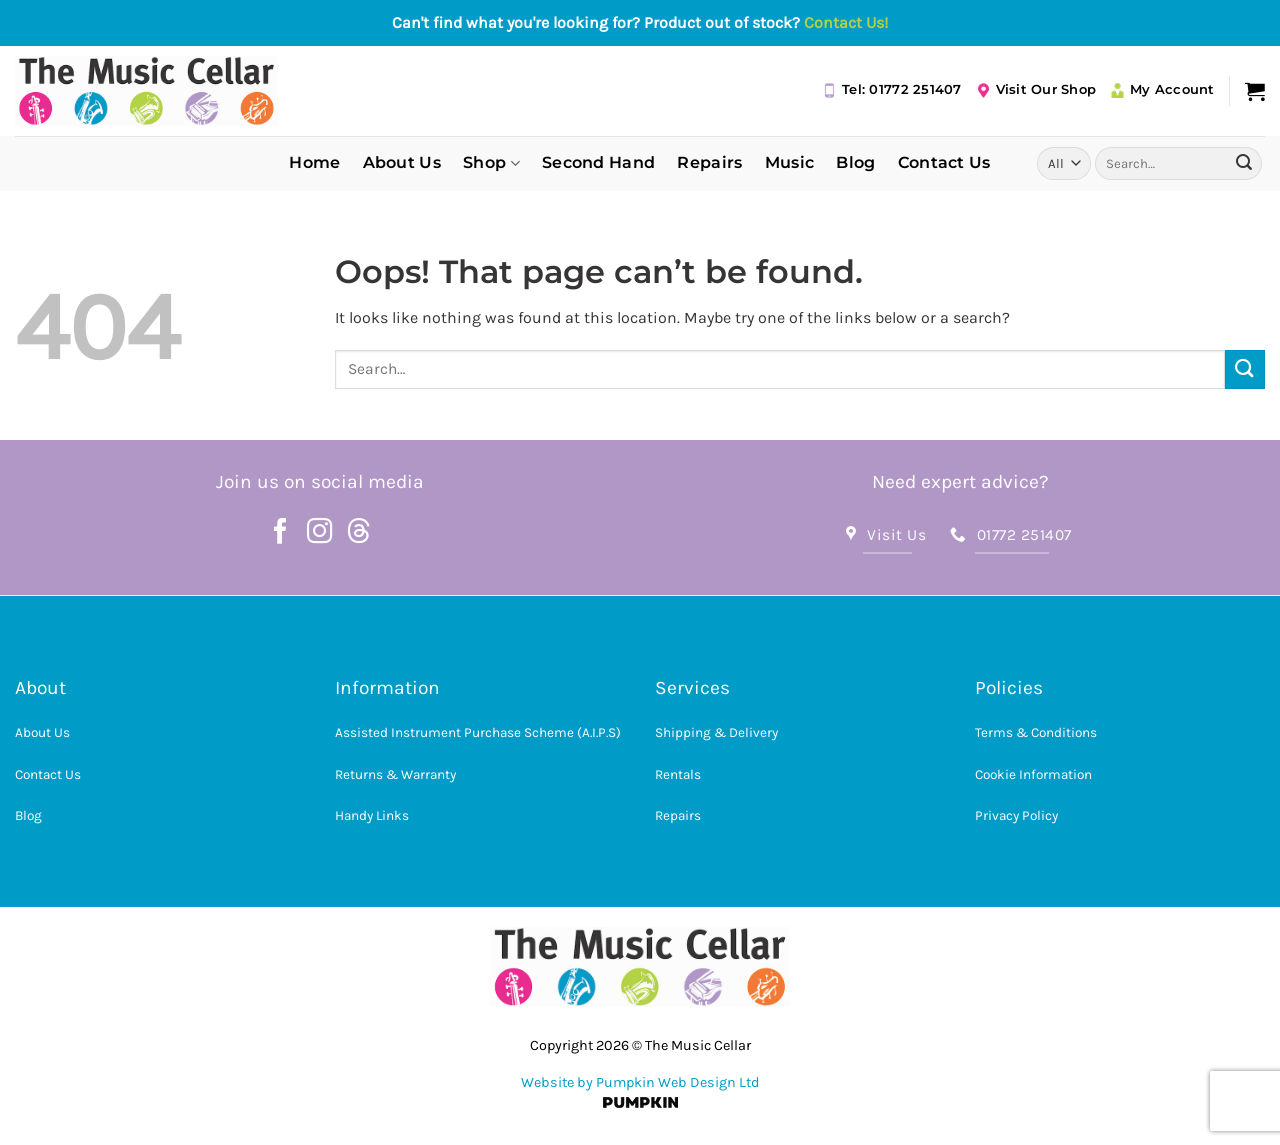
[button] (1255, 91)
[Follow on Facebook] (281, 533)
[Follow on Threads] (359, 533)
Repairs (709, 162)
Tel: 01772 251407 (891, 90)
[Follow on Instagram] (320, 533)
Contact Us (944, 162)
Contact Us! (846, 22)
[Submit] (1244, 163)
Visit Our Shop (1036, 90)
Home (314, 162)
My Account (1162, 90)
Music (790, 162)
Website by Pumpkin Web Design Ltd (640, 1082)
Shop (491, 163)
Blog (855, 162)
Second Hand (599, 162)
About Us (402, 162)
